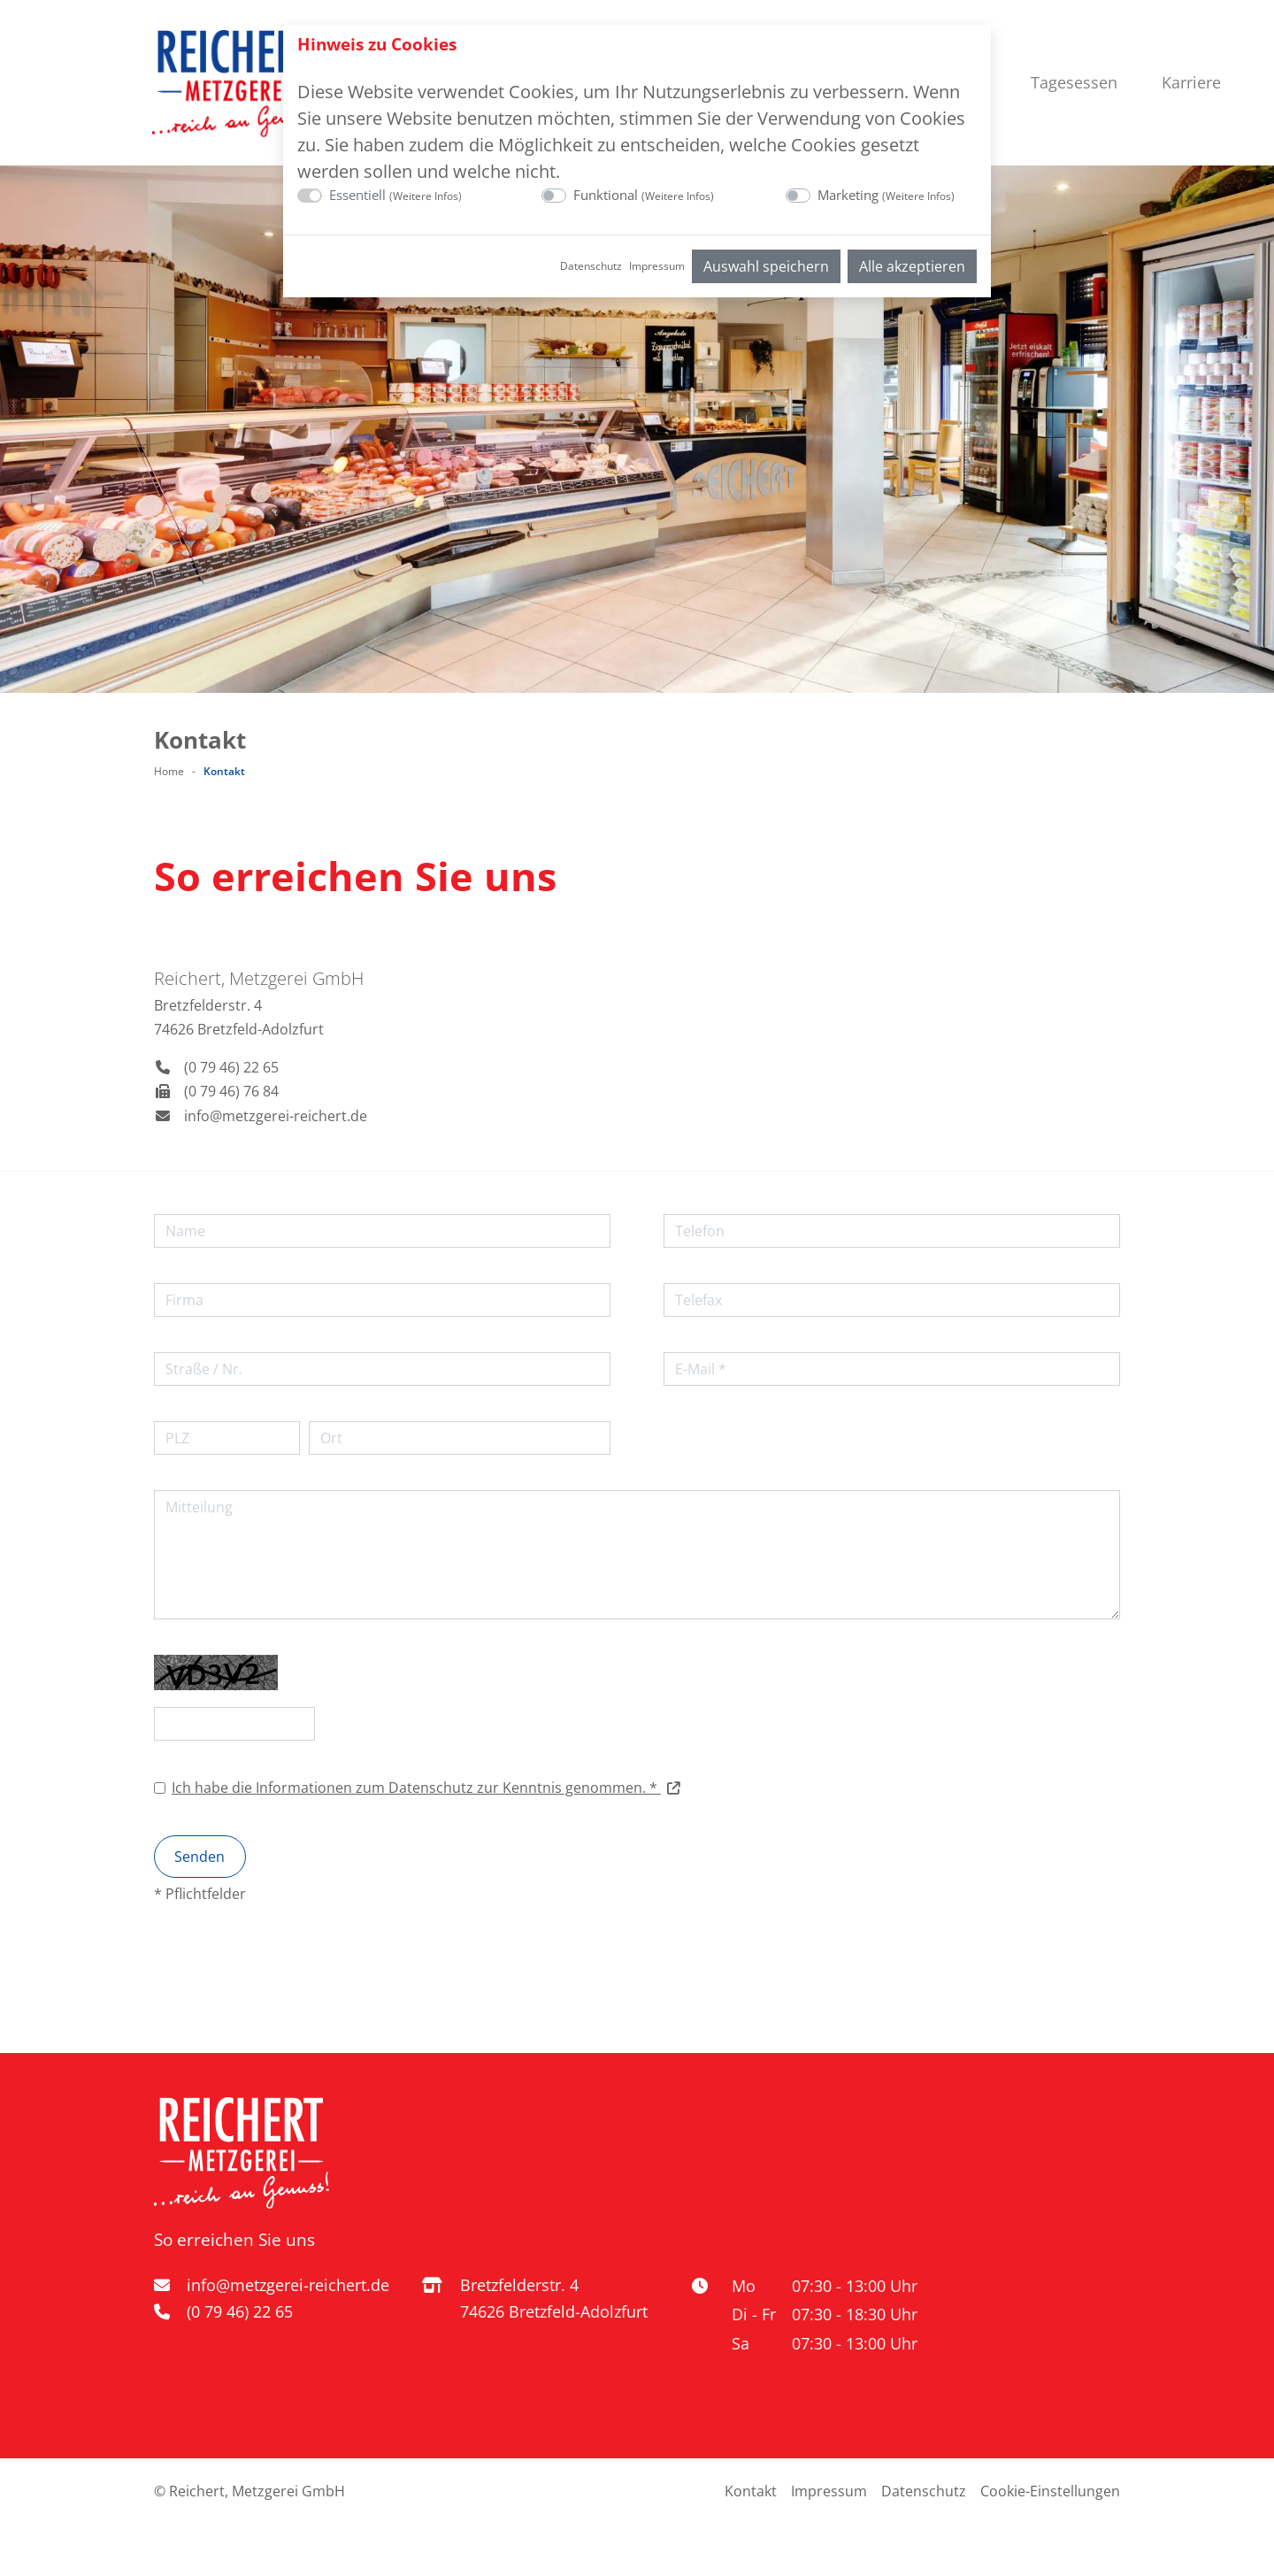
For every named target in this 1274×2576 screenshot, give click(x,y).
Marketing (886, 195)
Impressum (657, 265)
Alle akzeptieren (912, 266)
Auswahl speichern (766, 266)
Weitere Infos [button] (425, 196)
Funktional (643, 195)
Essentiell (395, 195)
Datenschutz (591, 265)
